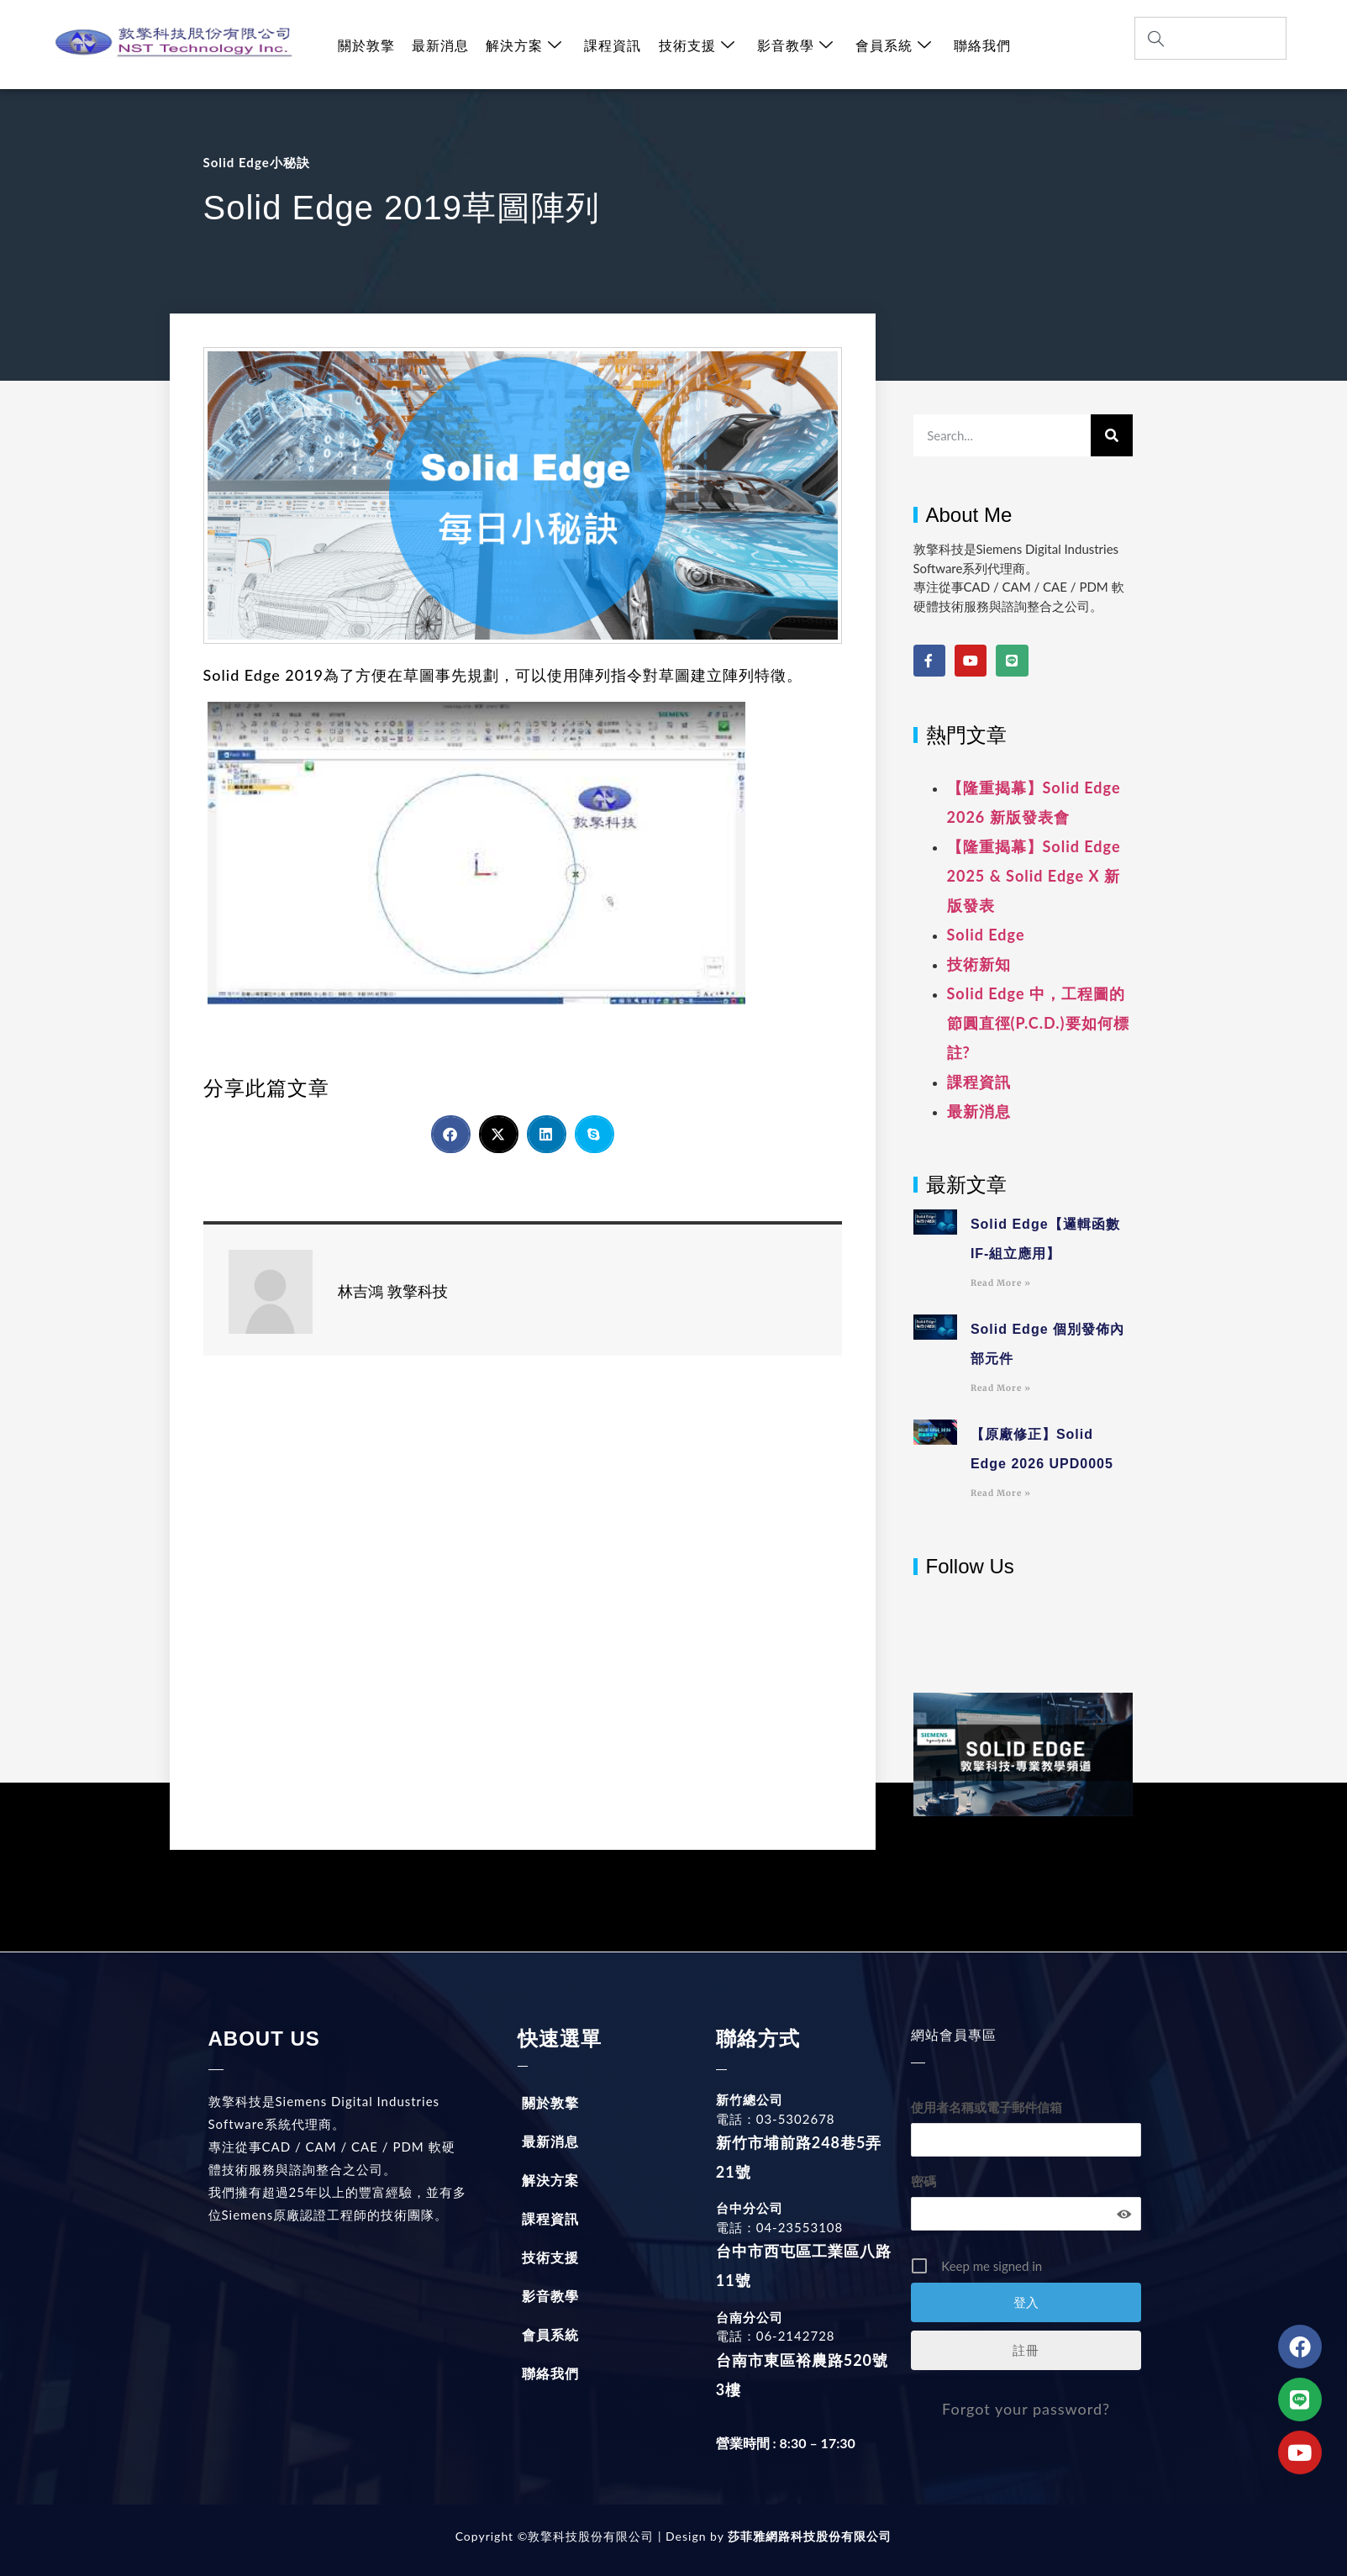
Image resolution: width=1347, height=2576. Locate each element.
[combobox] (1210, 38)
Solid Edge (986, 934)
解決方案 (524, 45)
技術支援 (696, 45)
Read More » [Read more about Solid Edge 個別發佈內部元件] (1001, 1388)
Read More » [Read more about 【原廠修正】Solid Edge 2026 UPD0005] (1001, 1493)
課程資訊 (612, 45)
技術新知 (979, 964)
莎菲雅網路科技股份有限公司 (808, 2536)
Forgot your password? (1026, 2409)
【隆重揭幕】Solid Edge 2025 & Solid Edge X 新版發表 (1034, 875)
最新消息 (440, 45)
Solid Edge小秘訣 (256, 162)
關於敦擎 (366, 45)
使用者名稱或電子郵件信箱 (986, 2107)
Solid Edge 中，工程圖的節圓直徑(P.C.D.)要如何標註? (1038, 1022)
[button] (451, 1134)
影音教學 (794, 45)
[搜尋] (1112, 435)
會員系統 (893, 45)
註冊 (1026, 2349)
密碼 (923, 2181)
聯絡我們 (981, 45)
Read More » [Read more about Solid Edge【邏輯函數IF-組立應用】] (1001, 1282)
